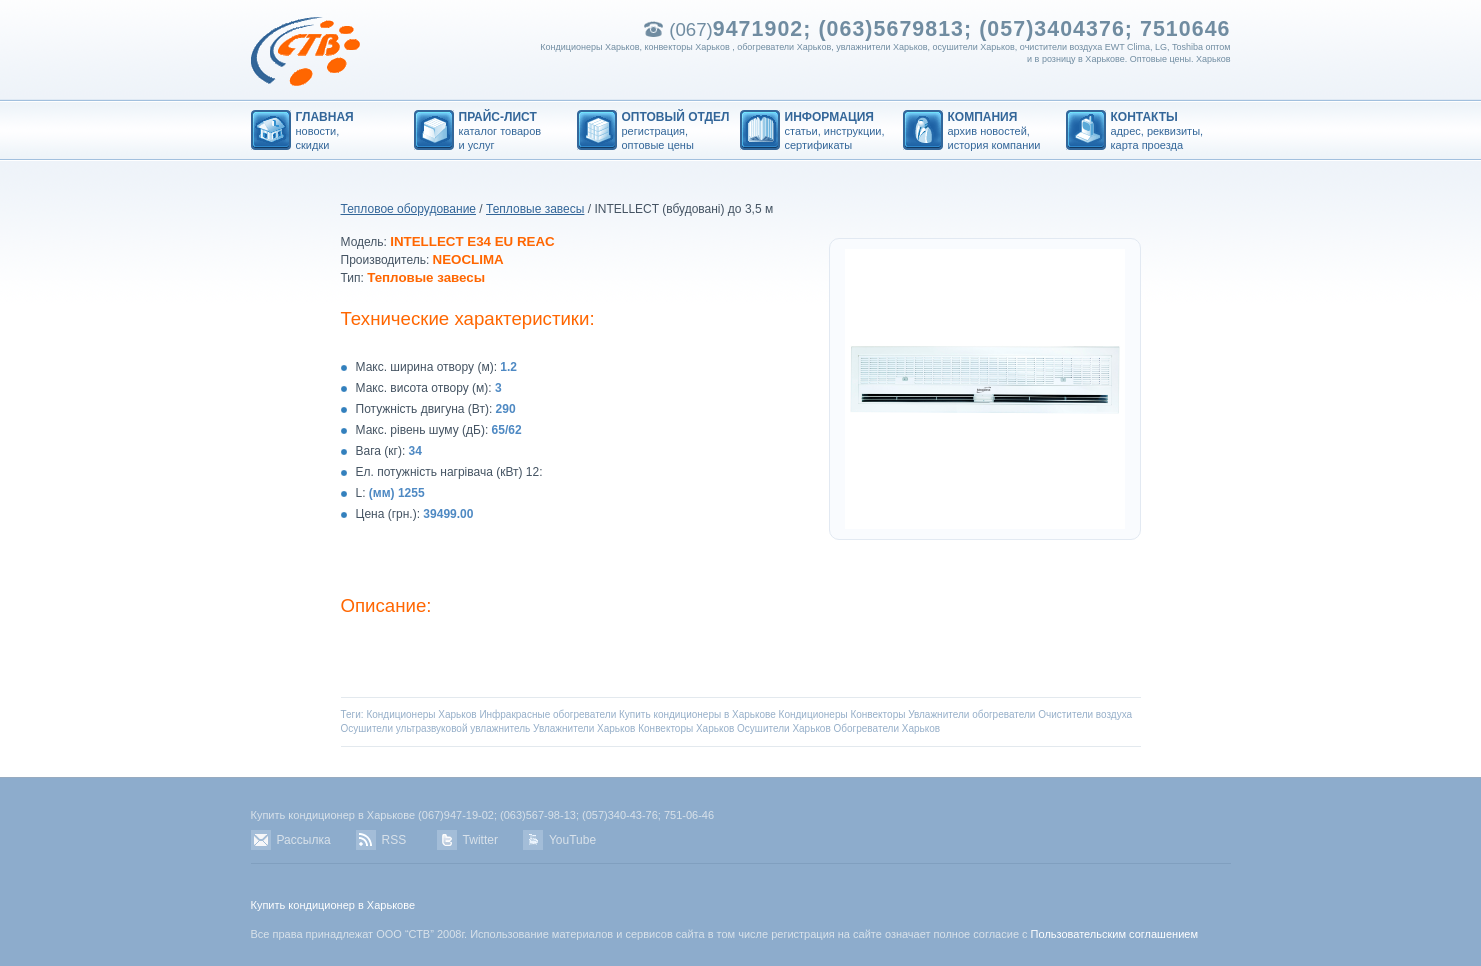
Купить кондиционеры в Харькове (697, 714)
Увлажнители (938, 714)
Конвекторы (877, 714)
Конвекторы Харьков (686, 728)
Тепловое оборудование (409, 209)
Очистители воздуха (1085, 714)
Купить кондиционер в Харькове (333, 905)
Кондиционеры (813, 714)
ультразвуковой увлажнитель (463, 728)
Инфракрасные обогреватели (547, 714)
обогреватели (1003, 714)
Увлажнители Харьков (584, 728)
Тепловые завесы (535, 209)
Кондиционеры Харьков (421, 714)
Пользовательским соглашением (1114, 934)
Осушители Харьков (784, 728)
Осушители (367, 728)
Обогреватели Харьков (887, 728)
